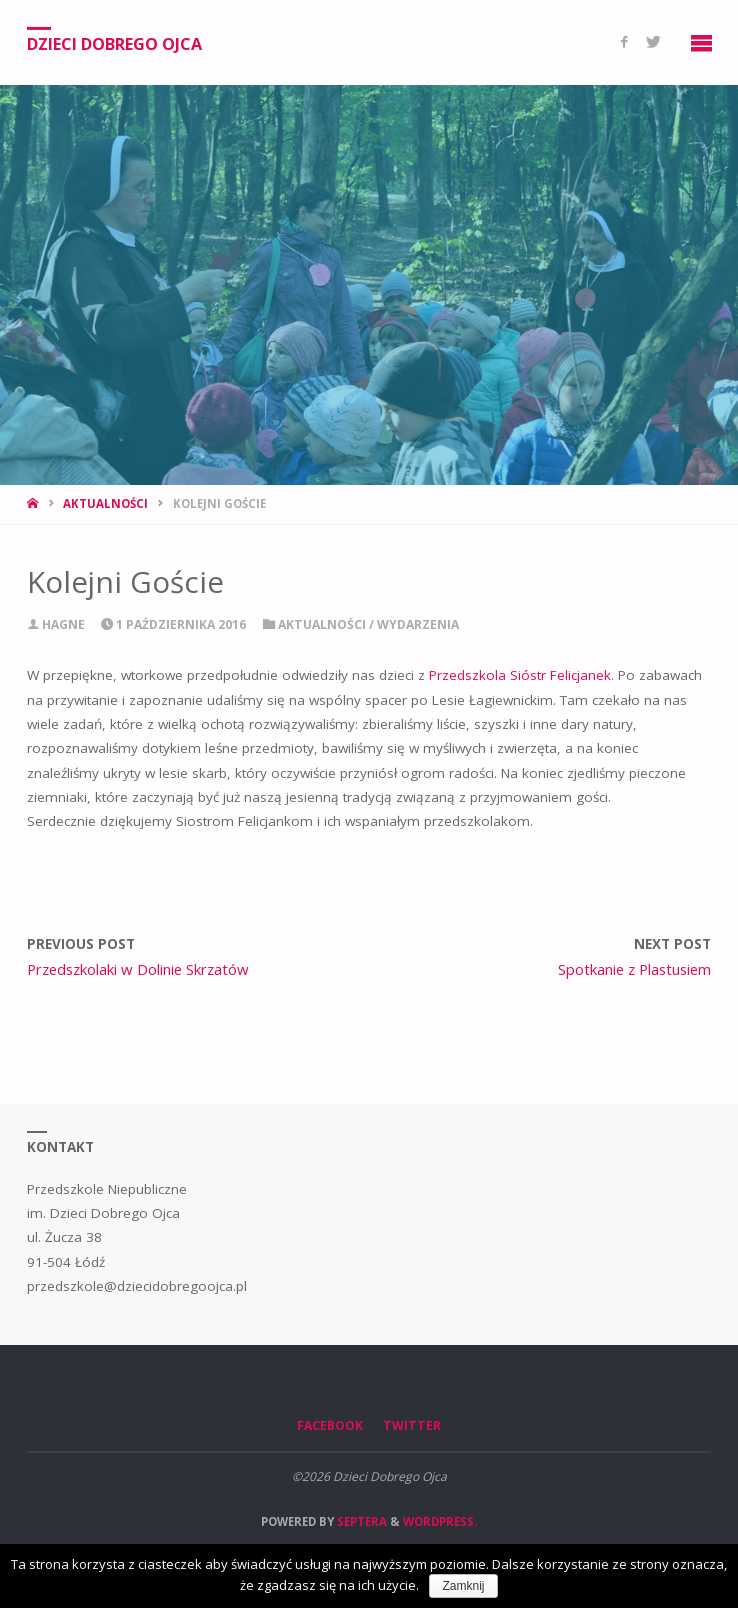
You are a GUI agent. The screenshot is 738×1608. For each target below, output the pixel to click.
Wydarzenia (418, 624)
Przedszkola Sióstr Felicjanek (520, 675)
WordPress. (440, 1521)
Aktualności (105, 503)
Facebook (330, 1425)
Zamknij (463, 1586)
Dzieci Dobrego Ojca (114, 43)
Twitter (412, 1425)
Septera (360, 1521)
